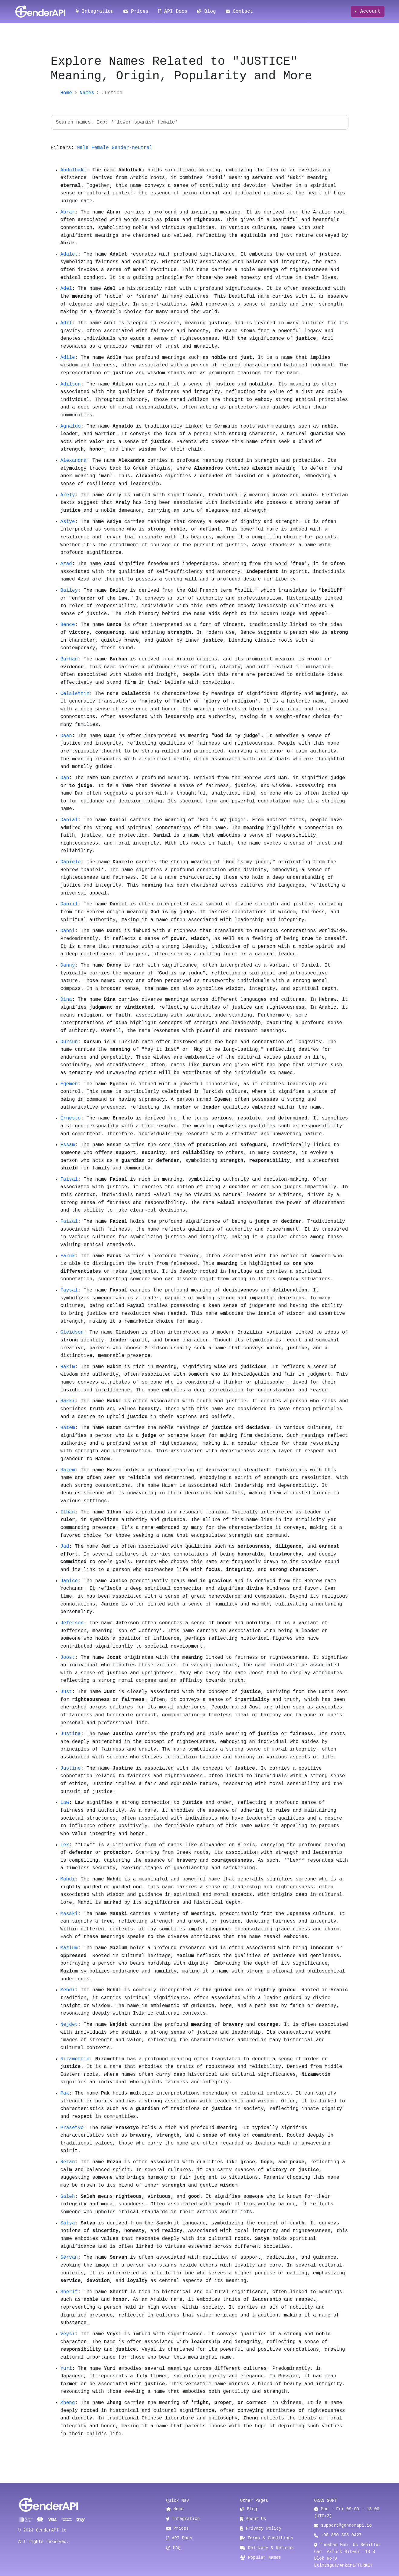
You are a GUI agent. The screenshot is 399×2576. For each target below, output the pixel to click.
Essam (68, 1145)
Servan (69, 2257)
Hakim (68, 1367)
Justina (71, 1734)
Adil (66, 323)
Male (82, 147)
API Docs (173, 11)
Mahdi (68, 1879)
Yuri (66, 2368)
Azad (66, 564)
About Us (253, 2518)
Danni (68, 931)
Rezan (68, 2162)
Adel (66, 288)
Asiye (68, 521)
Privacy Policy (261, 2528)
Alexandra (74, 460)
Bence (68, 624)
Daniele (71, 862)
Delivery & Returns (267, 2547)
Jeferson (72, 1623)
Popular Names (260, 2557)
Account (369, 11)
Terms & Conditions (266, 2538)
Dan (65, 778)
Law (65, 1802)
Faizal (69, 1221)
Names (87, 93)
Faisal (69, 1179)
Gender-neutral (132, 147)
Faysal (69, 1290)
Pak (65, 2093)
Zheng (68, 2403)
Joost (68, 1657)
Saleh (68, 2196)
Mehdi (68, 1990)
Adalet (69, 254)
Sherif (69, 2292)
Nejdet (69, 2024)
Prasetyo (72, 2128)
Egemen (69, 1084)
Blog (206, 11)
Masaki (69, 1913)
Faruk (68, 1256)
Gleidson (72, 1332)
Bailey (69, 590)
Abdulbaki (74, 170)
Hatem (68, 1427)
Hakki (68, 1401)
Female (100, 147)
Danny (68, 965)
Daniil (69, 904)
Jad (65, 1546)
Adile (68, 357)
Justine (71, 1768)
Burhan (69, 659)
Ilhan (68, 1512)
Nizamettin (75, 2059)
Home (66, 93)
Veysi (68, 2334)
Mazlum (69, 1948)
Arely (68, 495)
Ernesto (71, 1118)
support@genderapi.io (346, 2525)
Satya (68, 2223)
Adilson (71, 384)
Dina (66, 999)
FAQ (173, 2547)
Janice (69, 1581)
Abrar (68, 212)
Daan (66, 736)
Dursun (69, 1042)
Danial (69, 820)
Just (66, 1692)
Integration (95, 11)
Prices (136, 11)
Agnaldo (71, 426)
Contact (239, 11)
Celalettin (75, 693)
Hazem (68, 1470)
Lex (65, 1845)
